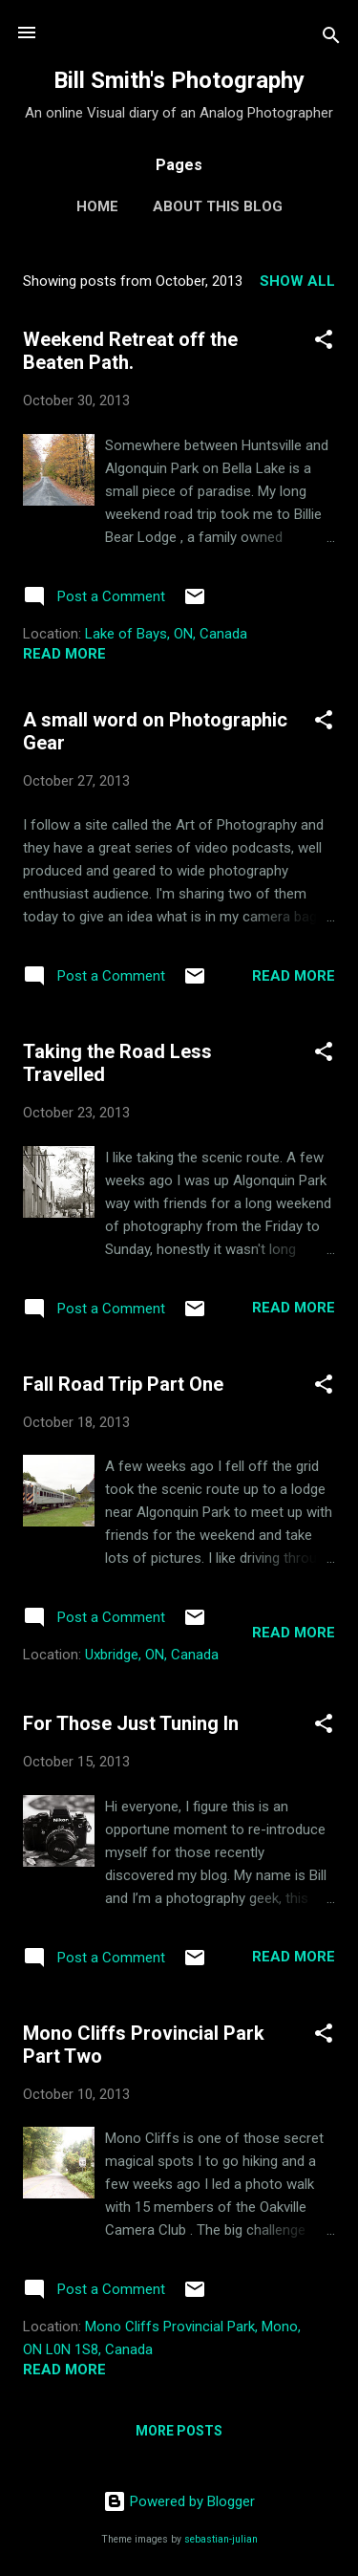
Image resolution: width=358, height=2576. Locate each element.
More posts (179, 2430)
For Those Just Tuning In (131, 1723)
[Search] (331, 39)
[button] (323, 342)
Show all (297, 281)
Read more (64, 653)
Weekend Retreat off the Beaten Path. (130, 351)
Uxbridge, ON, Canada (152, 1654)
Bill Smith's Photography (179, 80)
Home (97, 206)
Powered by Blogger (179, 2501)
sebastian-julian (221, 2539)
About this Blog (218, 206)
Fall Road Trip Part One (123, 1384)
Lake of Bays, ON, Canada (166, 633)
